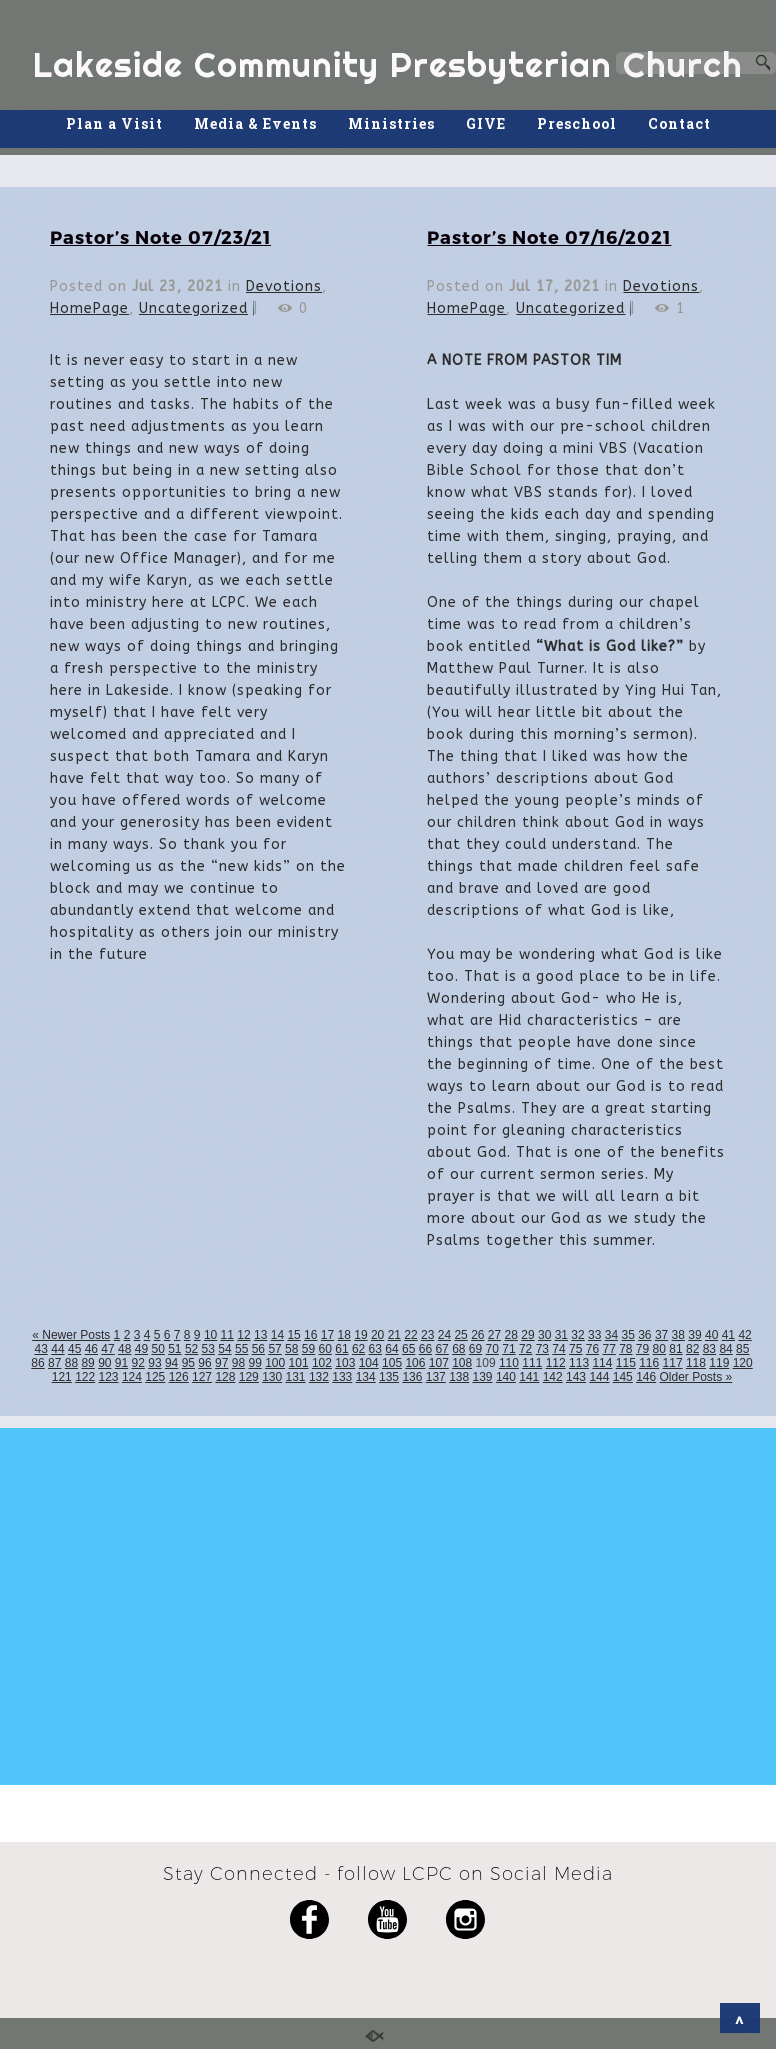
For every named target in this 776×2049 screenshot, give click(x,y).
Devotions (284, 286)
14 (277, 1335)
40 (711, 1335)
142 (553, 1377)
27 (494, 1335)
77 (608, 1349)
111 (532, 1363)
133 (342, 1377)
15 (293, 1335)
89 (87, 1363)
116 (649, 1363)
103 (345, 1363)
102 (322, 1363)
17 (327, 1335)
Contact (679, 123)
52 (191, 1349)
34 (611, 1335)
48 (124, 1349)
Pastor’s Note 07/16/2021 (549, 236)
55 (241, 1349)
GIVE (486, 123)
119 (719, 1363)
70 (492, 1349)
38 (678, 1335)
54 (224, 1349)
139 (483, 1377)
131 (296, 1377)
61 (341, 1349)
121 (62, 1377)
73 (542, 1349)
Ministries (391, 123)
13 (260, 1335)
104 (369, 1363)
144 (599, 1377)
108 (462, 1363)
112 (556, 1363)
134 (366, 1377)
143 (576, 1377)
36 (644, 1335)
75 (575, 1349)
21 (394, 1335)
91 (121, 1363)
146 (646, 1377)
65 (408, 1349)
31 (561, 1335)
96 (204, 1363)
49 (141, 1349)
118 (696, 1363)
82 (692, 1349)
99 (254, 1363)
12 (243, 1335)
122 (85, 1377)
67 (441, 1349)
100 (275, 1363)
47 (107, 1349)
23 (427, 1335)
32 (577, 1335)
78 (625, 1349)
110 (509, 1363)
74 (558, 1349)
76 (592, 1349)
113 (579, 1363)
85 (742, 1349)
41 (728, 1335)
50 (157, 1349)
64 (391, 1349)
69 (475, 1349)
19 (360, 1335)
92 (138, 1363)
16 (310, 1335)
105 (392, 1363)
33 (594, 1335)
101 (299, 1363)
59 (308, 1349)
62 (358, 1349)
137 (436, 1377)
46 (91, 1349)
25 (460, 1335)
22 (410, 1335)
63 (375, 1349)
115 (626, 1363)
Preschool (577, 123)
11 (227, 1335)
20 (377, 1335)
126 (179, 1377)
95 (188, 1363)
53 (208, 1349)
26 (477, 1335)
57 (274, 1349)
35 (627, 1335)
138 (459, 1377)
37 (661, 1335)
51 (174, 1349)
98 (238, 1363)
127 (202, 1377)
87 (54, 1363)
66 (425, 1349)
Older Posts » (696, 1377)
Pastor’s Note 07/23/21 (160, 236)
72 (525, 1349)
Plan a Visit (114, 123)
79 (642, 1349)
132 (319, 1377)
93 (154, 1363)
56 (258, 1349)
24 (444, 1335)
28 (511, 1335)
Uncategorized (193, 308)
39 (694, 1335)
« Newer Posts (71, 1335)
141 (529, 1377)
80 (659, 1349)
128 (225, 1377)
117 (673, 1363)
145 (623, 1377)
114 (602, 1363)
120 (743, 1363)
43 (41, 1349)
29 (527, 1335)
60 (325, 1349)
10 (210, 1335)
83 (709, 1349)
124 (132, 1377)
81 (675, 1349)
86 (37, 1363)
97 (221, 1363)
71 (508, 1349)
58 (291, 1349)
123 (109, 1377)
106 (415, 1363)
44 (57, 1349)
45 (74, 1349)
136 (412, 1377)
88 (71, 1363)
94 (171, 1363)
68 (458, 1349)
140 (506, 1377)
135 (389, 1377)
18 (344, 1335)
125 (155, 1377)
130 (272, 1377)
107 (439, 1363)
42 (744, 1335)
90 (104, 1363)
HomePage (89, 308)
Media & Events (255, 123)
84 (725, 1349)
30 (544, 1335)
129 (249, 1377)
